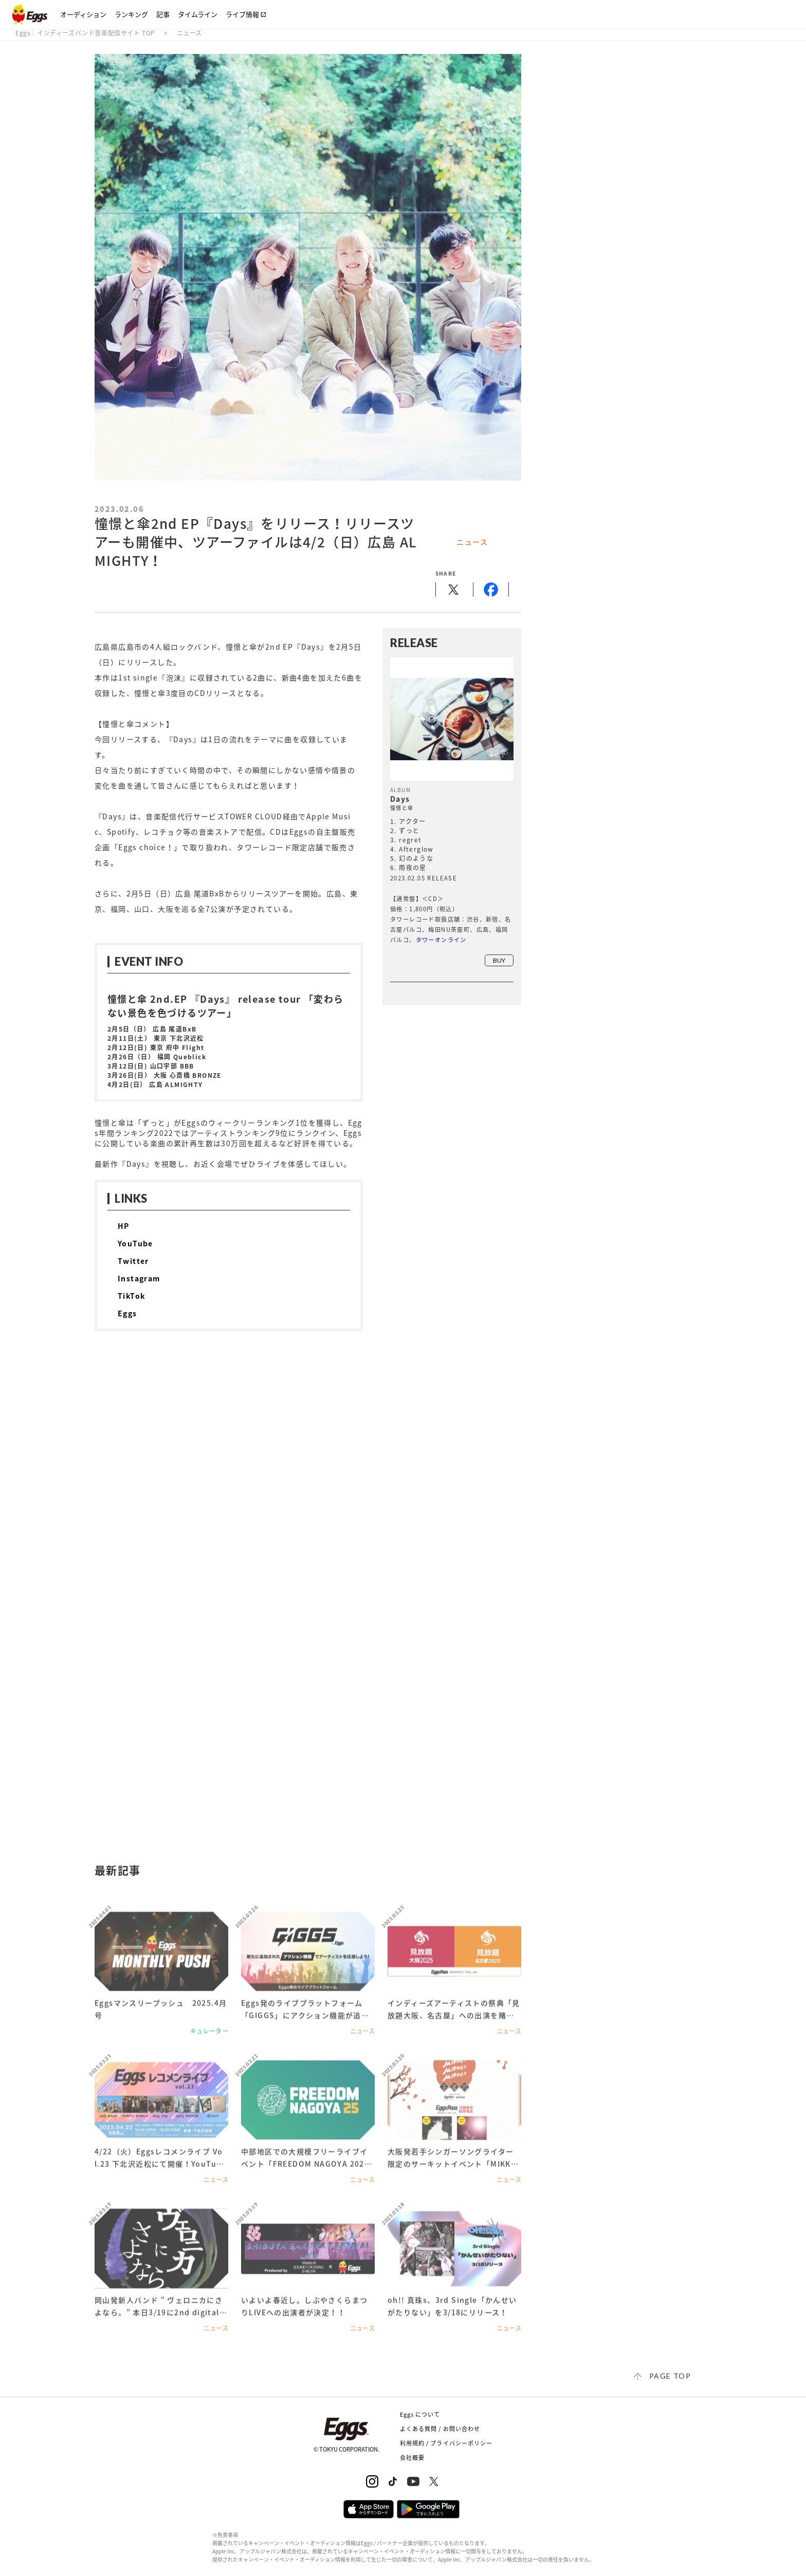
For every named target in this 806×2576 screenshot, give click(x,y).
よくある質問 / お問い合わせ (440, 2428)
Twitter (133, 1261)
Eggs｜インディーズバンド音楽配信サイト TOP (85, 33)
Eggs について (420, 2414)
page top (670, 2375)
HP (124, 1226)
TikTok (131, 1296)
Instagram (139, 1278)
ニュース (189, 33)
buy (499, 960)
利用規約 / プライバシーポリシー (446, 2443)
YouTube (135, 1243)
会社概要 (412, 2457)
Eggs (127, 1313)
